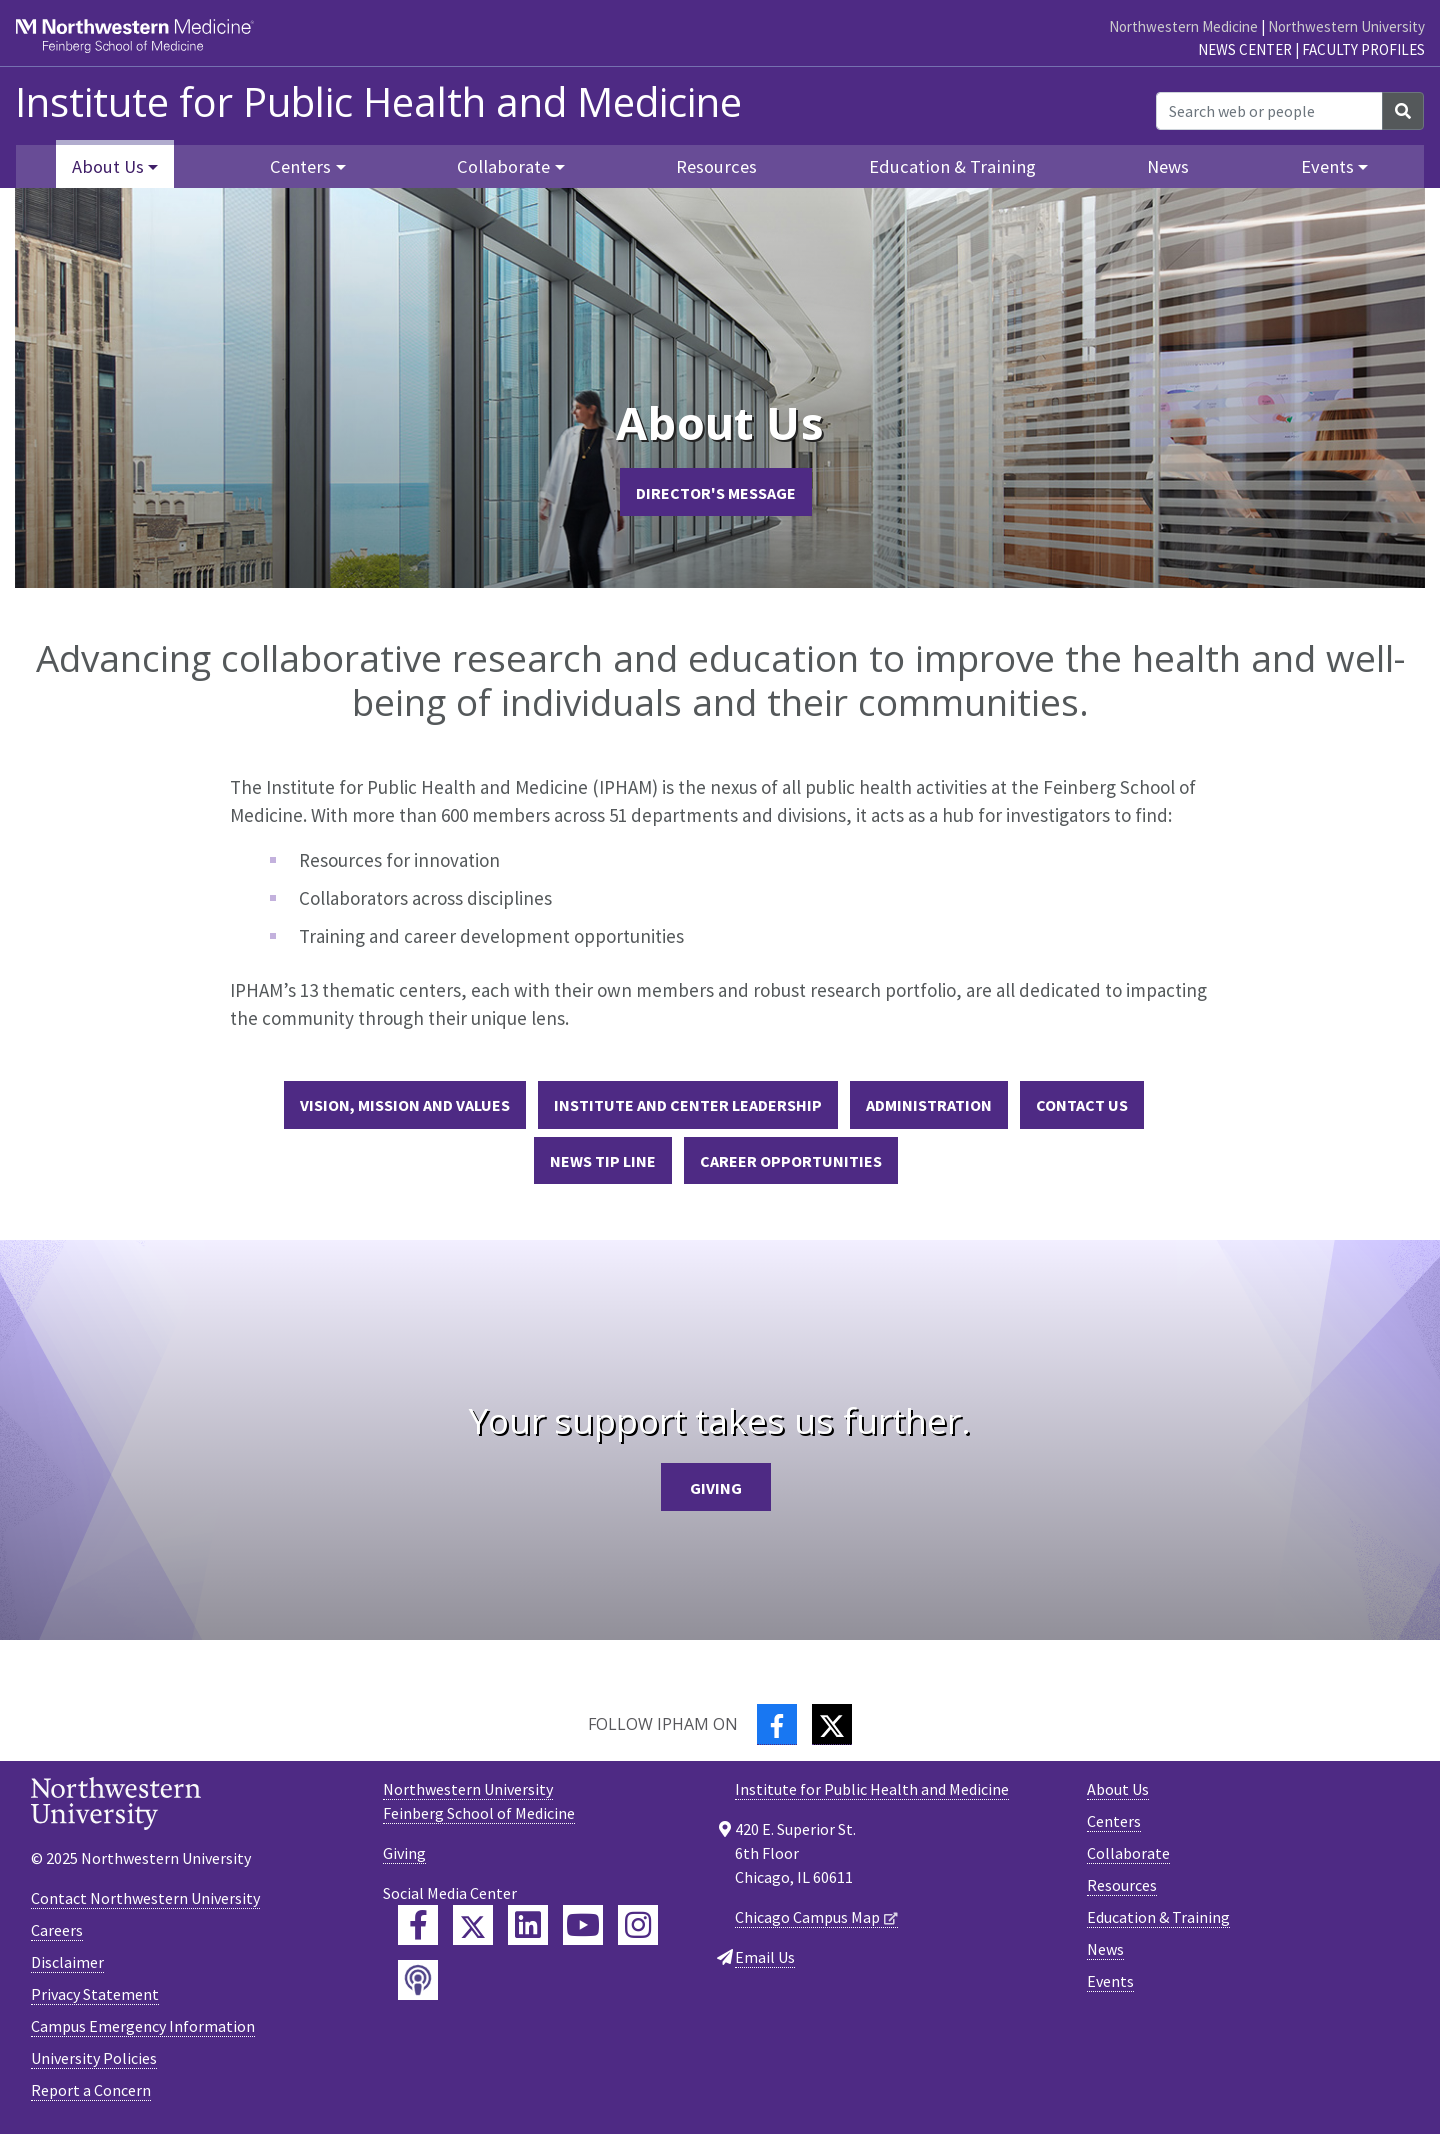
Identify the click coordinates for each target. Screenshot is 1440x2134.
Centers (1114, 1821)
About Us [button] (108, 166)
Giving (716, 1488)
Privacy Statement (95, 1994)
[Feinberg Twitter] (473, 1925)
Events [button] (1327, 166)
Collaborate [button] (503, 166)
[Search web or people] (1269, 111)
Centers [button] (300, 166)
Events (1110, 1981)
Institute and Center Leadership (688, 1105)
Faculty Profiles (1363, 49)
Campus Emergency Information (143, 2026)
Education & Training (952, 166)
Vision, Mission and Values (405, 1105)
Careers (57, 1930)
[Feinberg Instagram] (638, 1925)
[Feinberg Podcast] (418, 1980)
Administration (929, 1105)
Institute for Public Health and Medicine (378, 102)
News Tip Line (603, 1161)
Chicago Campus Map (807, 1917)
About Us (1118, 1789)
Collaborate (1128, 1853)
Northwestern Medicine (1183, 26)
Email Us (765, 1957)
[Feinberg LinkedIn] (528, 1925)
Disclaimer (67, 1962)
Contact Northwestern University (145, 1898)
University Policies (94, 2058)
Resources (716, 166)
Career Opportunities (791, 1161)
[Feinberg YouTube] (583, 1925)
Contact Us (1082, 1105)
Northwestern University (1346, 26)
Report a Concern (91, 2090)
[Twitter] (832, 1724)
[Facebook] (777, 1724)
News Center (1245, 49)
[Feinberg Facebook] (418, 1925)
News (1168, 166)
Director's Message (716, 493)
